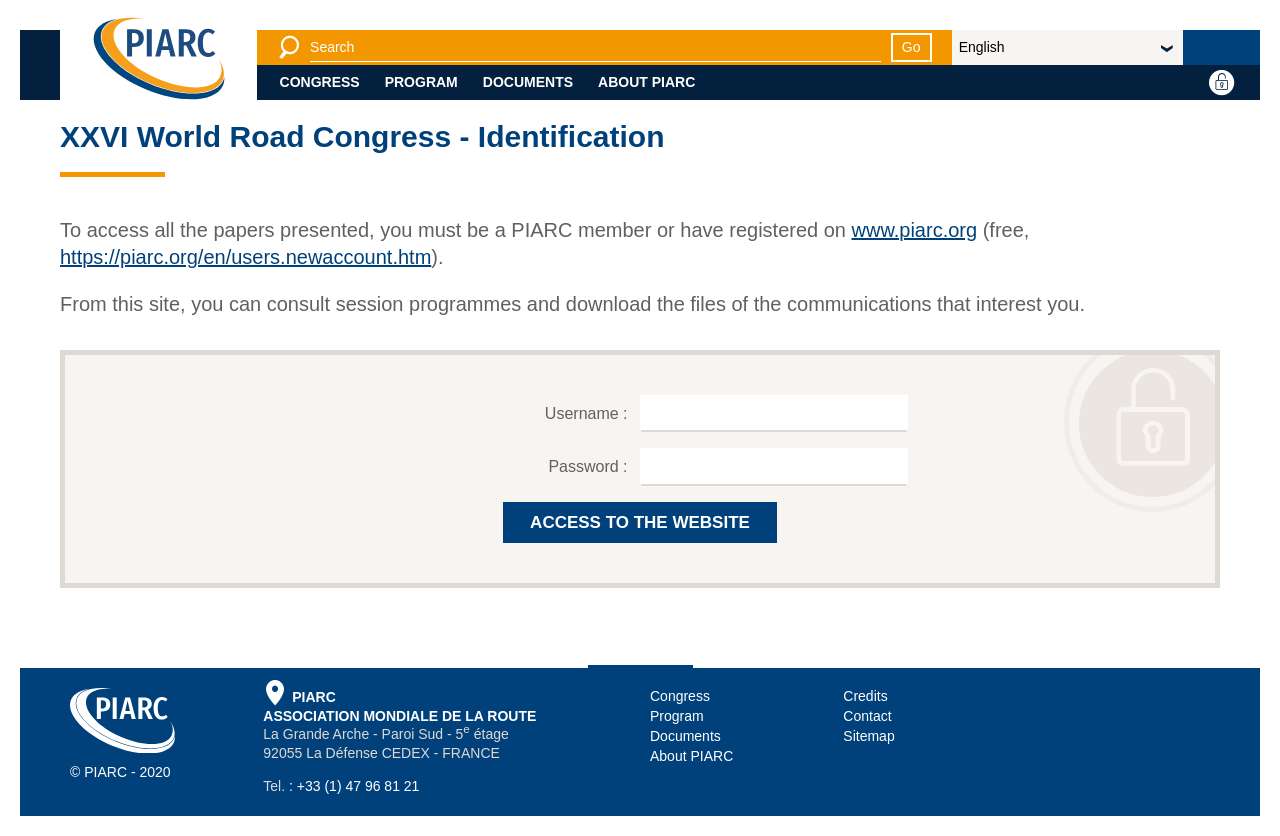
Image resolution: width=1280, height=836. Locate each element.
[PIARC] (159, 60)
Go (911, 47)
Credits (865, 696)
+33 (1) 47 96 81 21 (358, 786)
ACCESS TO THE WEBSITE (640, 522)
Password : (590, 466)
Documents (528, 82)
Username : (588, 413)
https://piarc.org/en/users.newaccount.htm (245, 257)
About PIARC (646, 82)
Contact (867, 716)
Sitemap (868, 736)
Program (421, 82)
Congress (320, 82)
